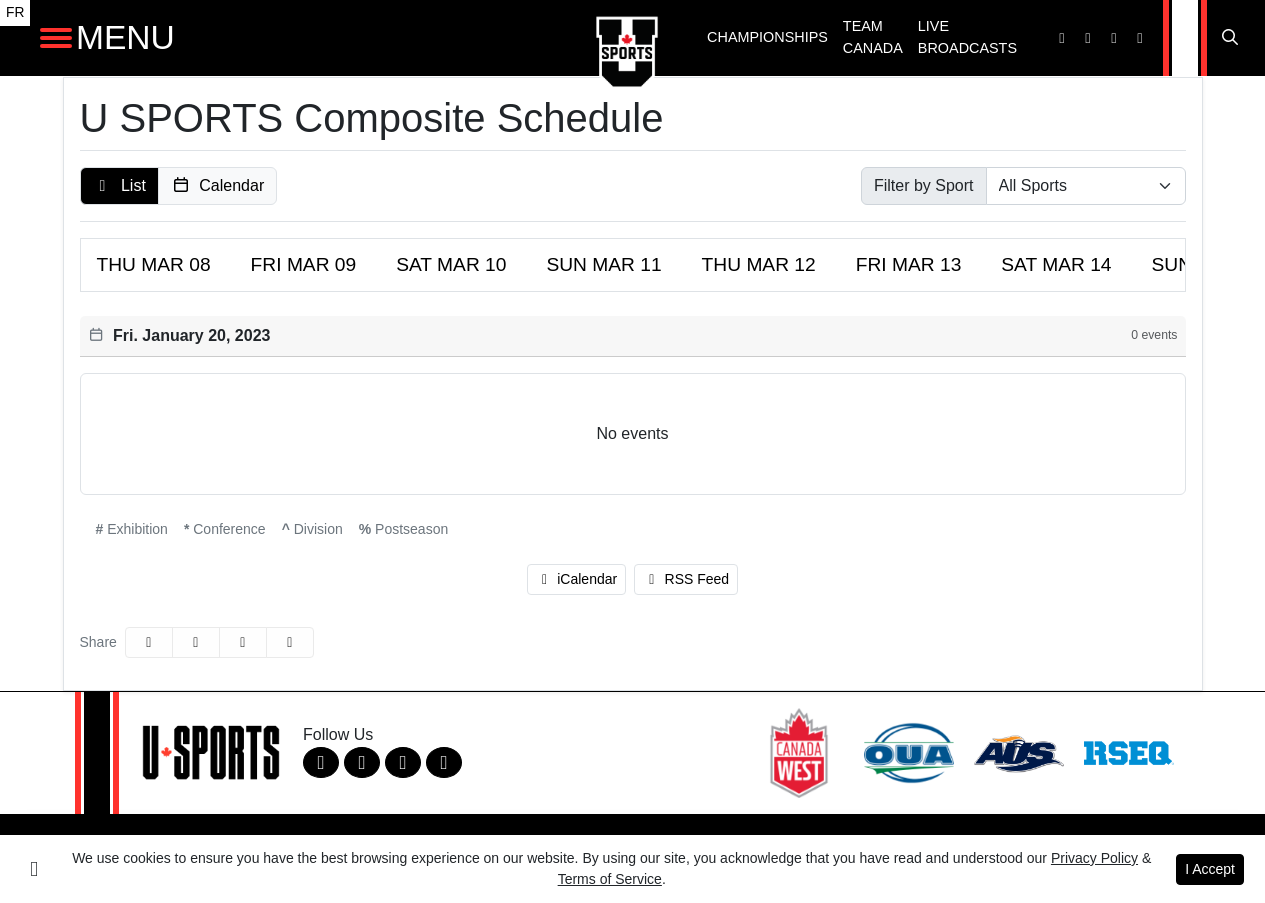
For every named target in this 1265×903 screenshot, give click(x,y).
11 (603, 264)
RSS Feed (686, 579)
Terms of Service (610, 879)
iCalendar (576, 579)
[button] (119, 186)
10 (451, 264)
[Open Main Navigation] (56, 38)
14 (1056, 264)
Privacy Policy (1094, 858)
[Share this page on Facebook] (149, 642)
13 (909, 264)
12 (759, 264)
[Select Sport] (1086, 186)
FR (15, 12)
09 (304, 264)
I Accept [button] (1210, 869)
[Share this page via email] (243, 642)
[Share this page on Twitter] (196, 642)
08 (154, 264)
